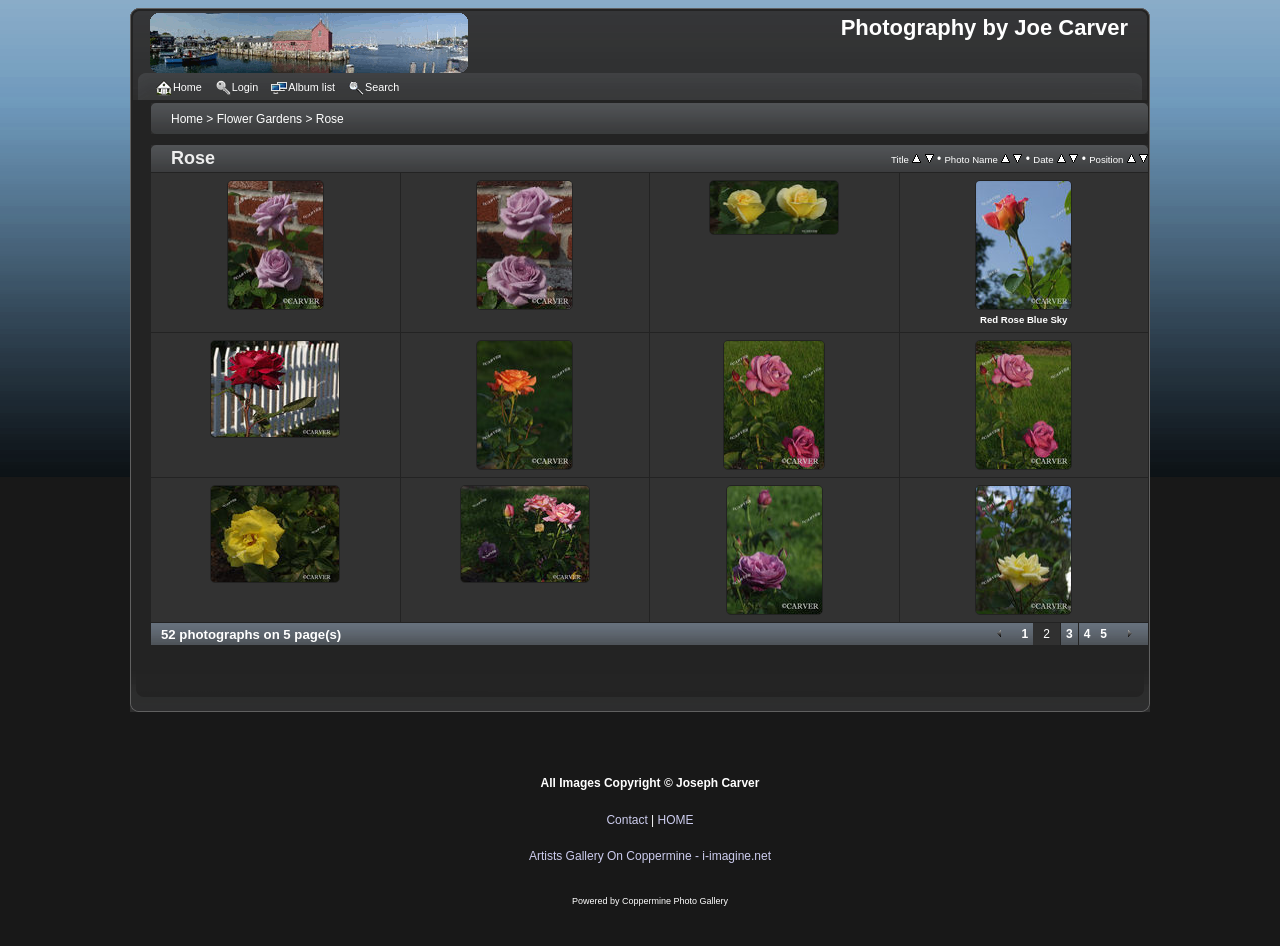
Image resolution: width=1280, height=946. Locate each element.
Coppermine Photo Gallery (675, 901)
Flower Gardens (259, 119)
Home (187, 119)
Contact (626, 820)
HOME (676, 820)
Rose (330, 119)
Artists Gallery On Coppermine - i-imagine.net (650, 856)
